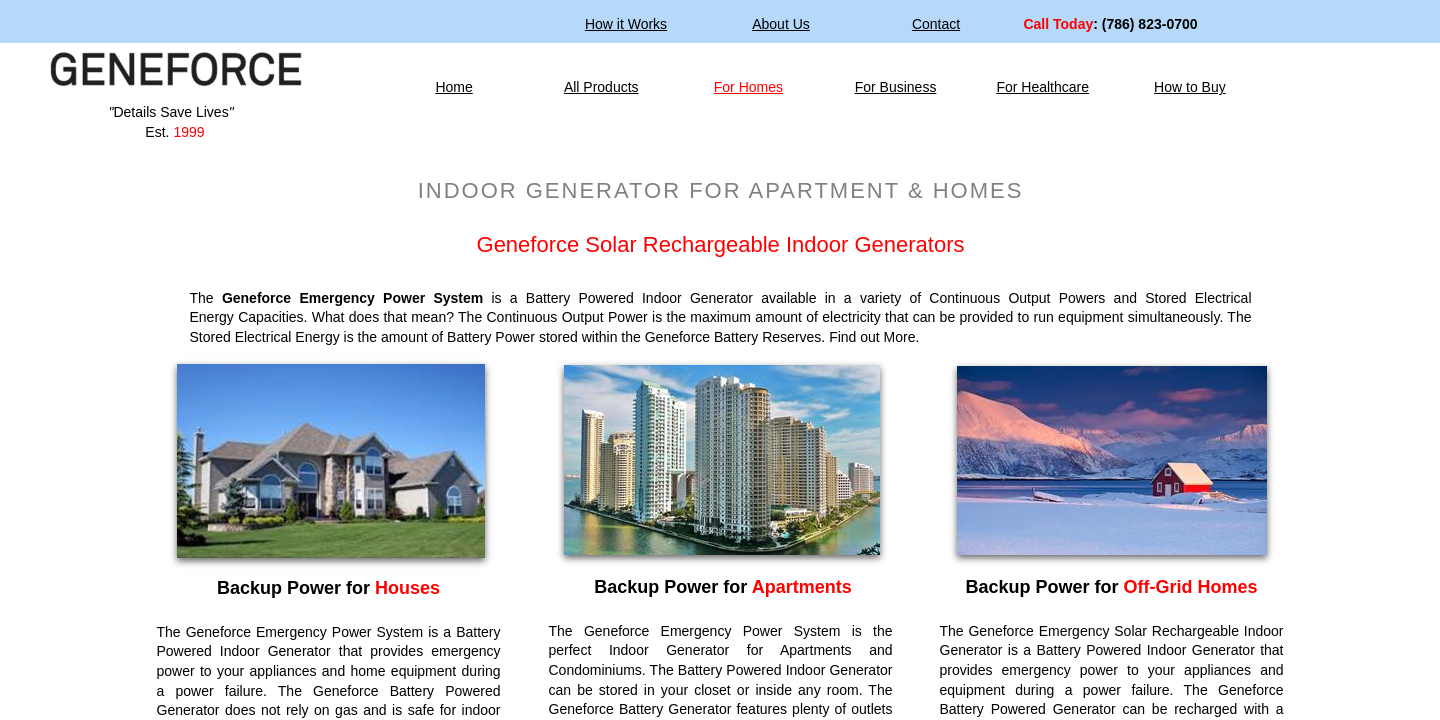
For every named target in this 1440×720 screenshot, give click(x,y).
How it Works (626, 24)
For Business (896, 87)
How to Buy (1190, 87)
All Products (601, 87)
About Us (781, 24)
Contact (936, 24)
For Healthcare (1042, 87)
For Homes (748, 87)
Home (453, 87)
